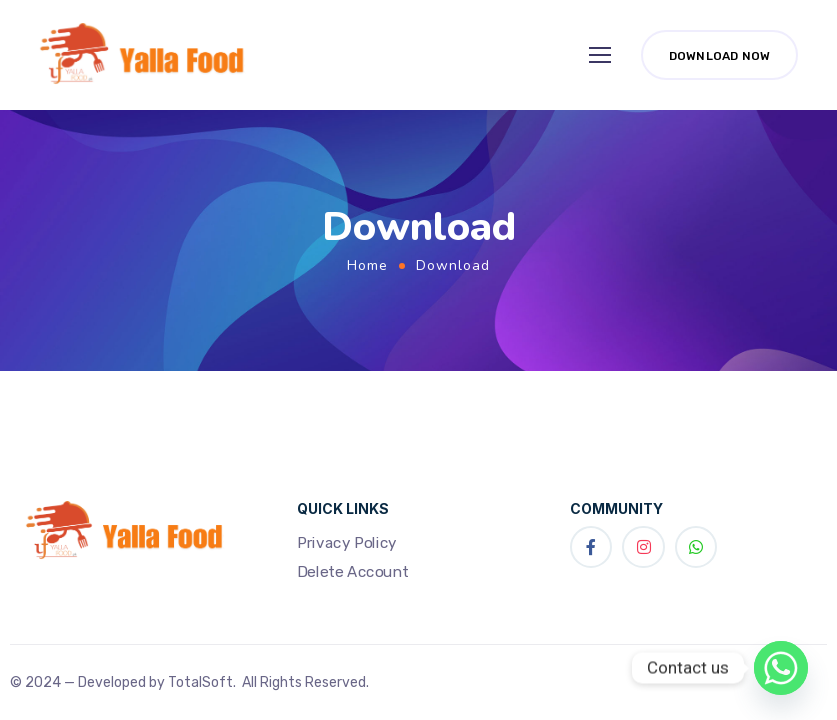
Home (367, 265)
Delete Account (353, 572)
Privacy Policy (347, 542)
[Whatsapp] (781, 668)
